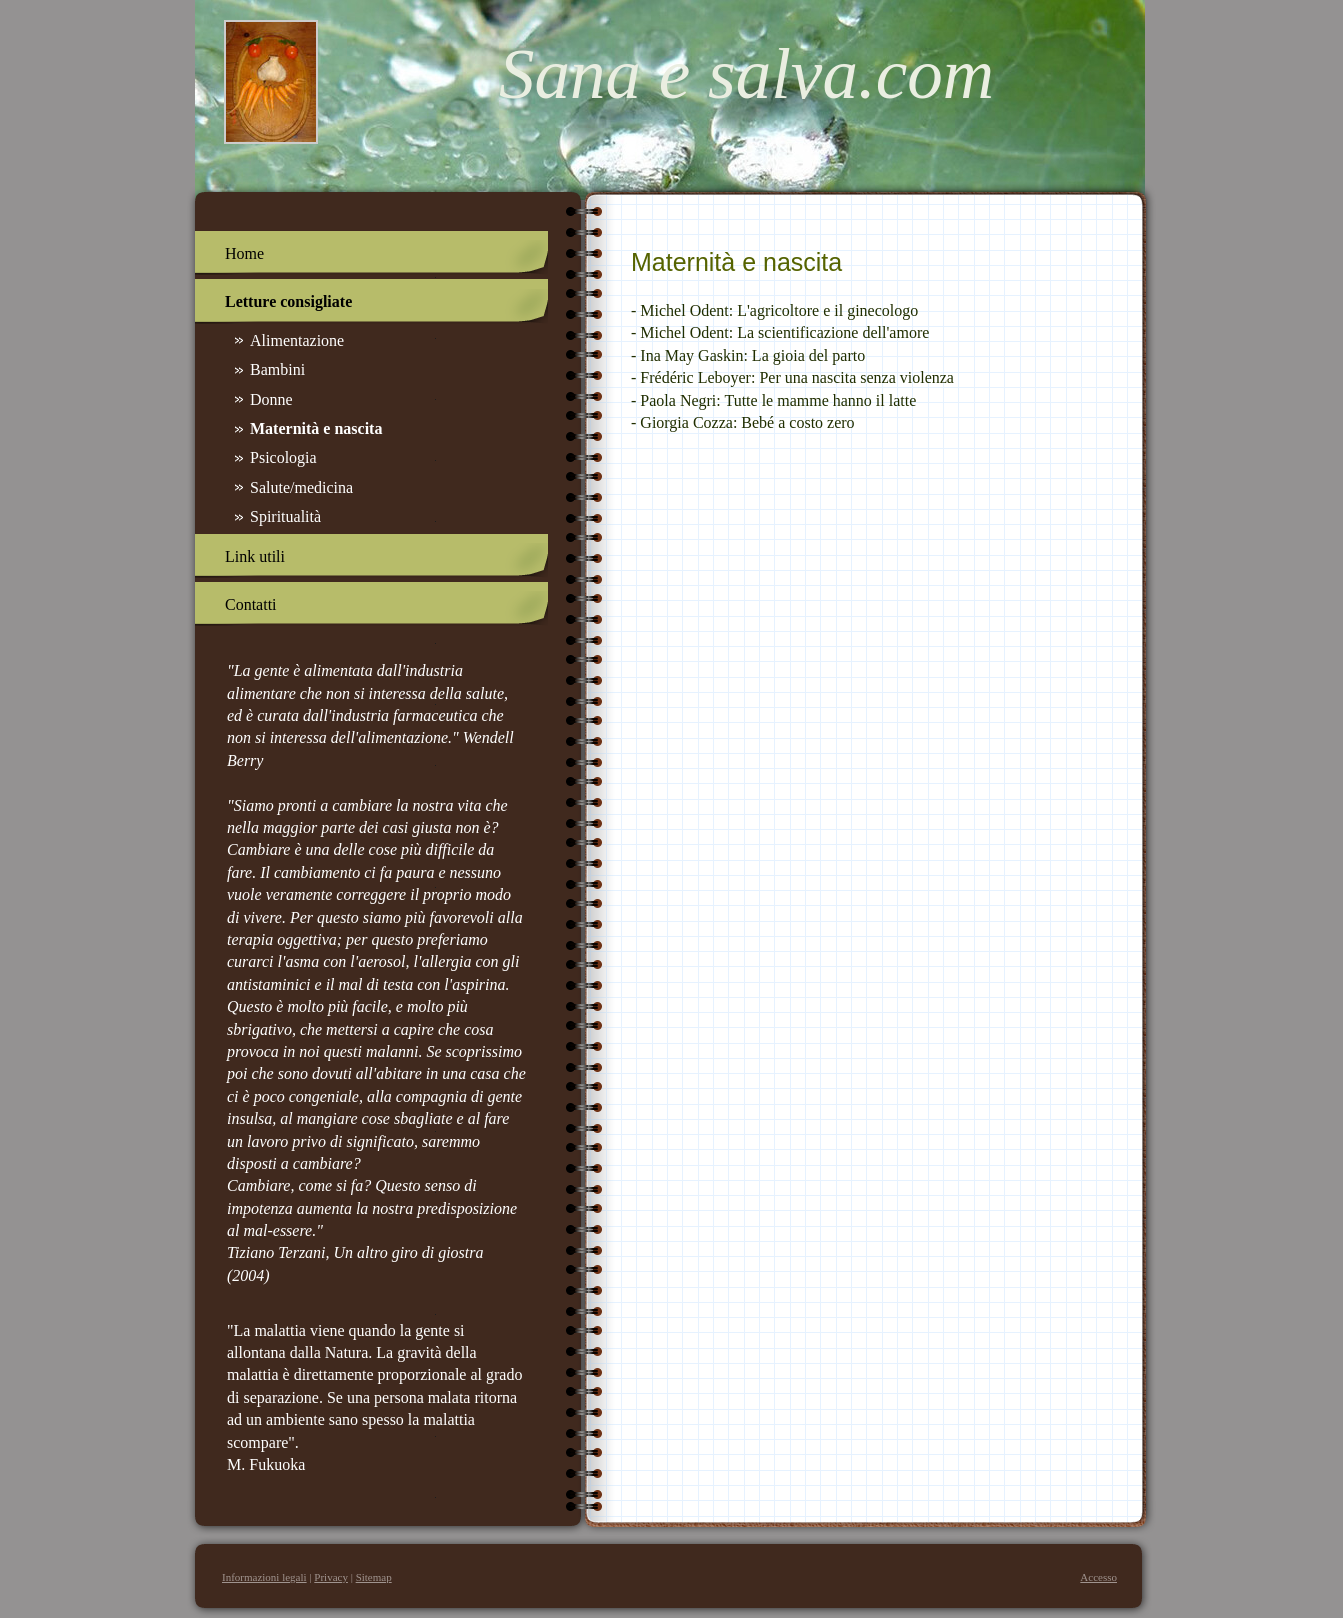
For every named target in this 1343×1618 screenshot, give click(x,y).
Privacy (331, 1577)
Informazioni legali (264, 1577)
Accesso (1098, 1577)
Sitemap (374, 1577)
